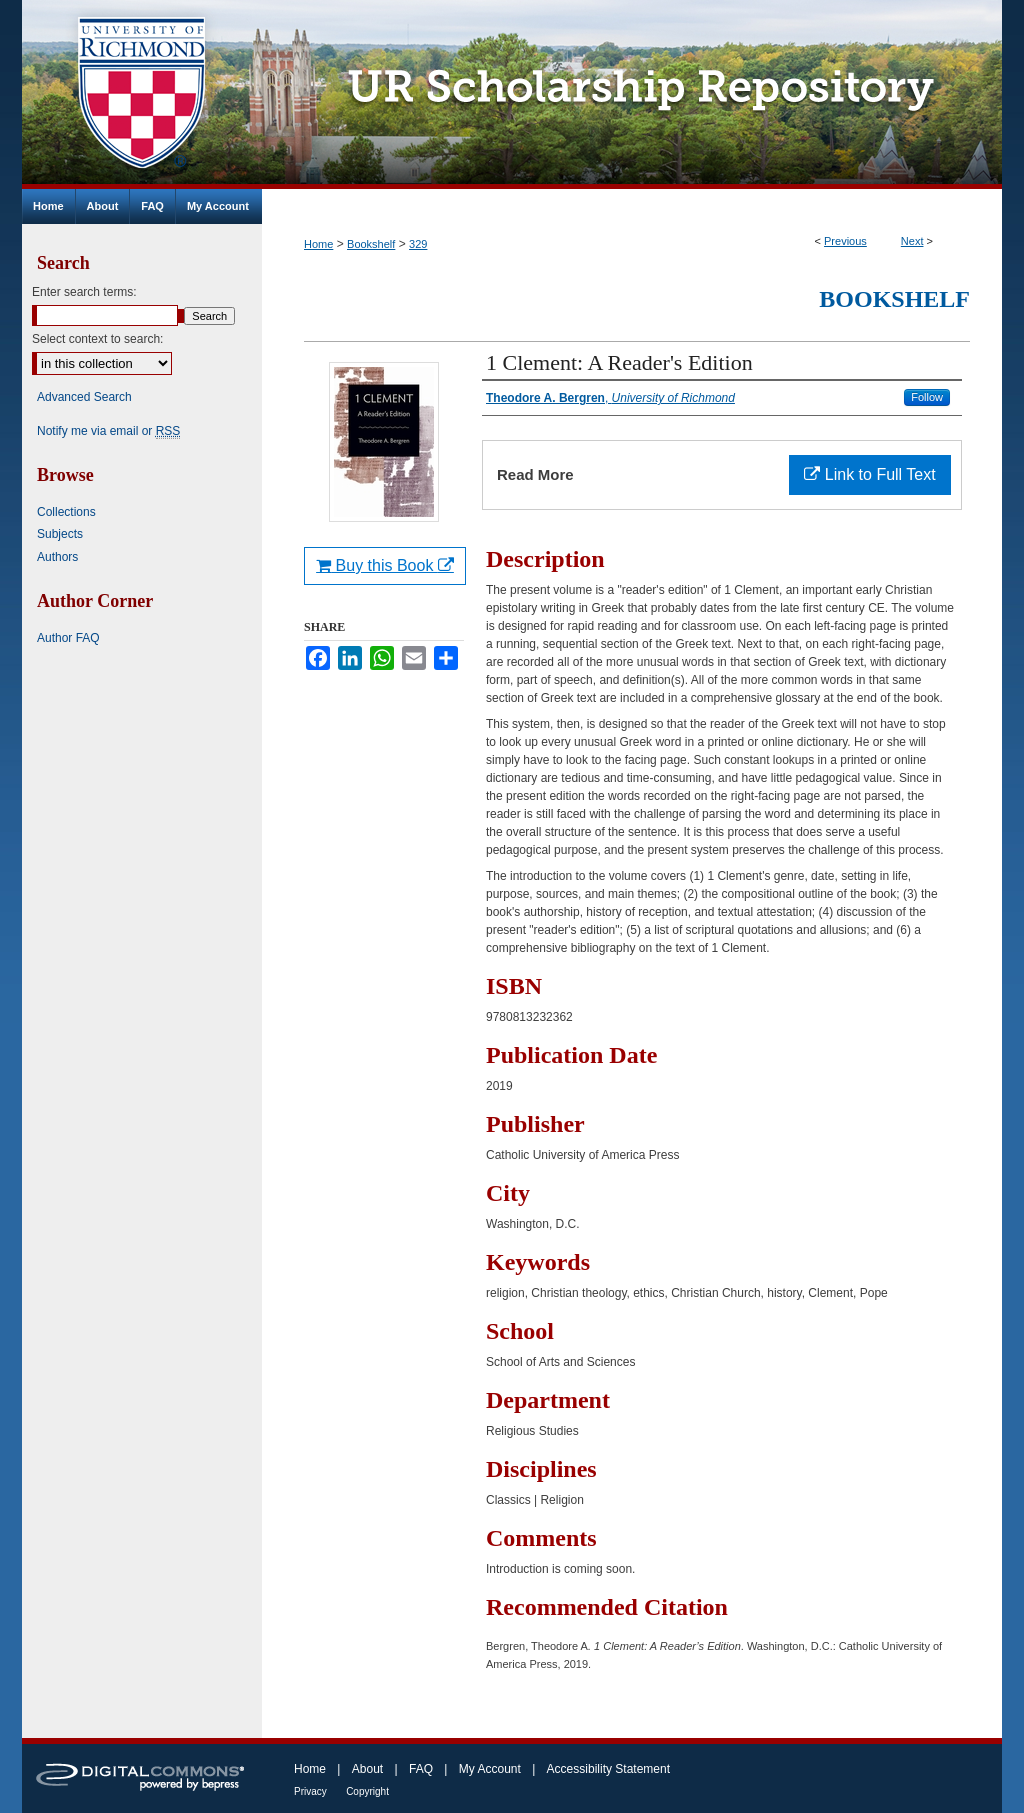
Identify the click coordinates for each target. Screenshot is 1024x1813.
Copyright (367, 1791)
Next (912, 241)
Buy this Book (385, 565)
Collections (66, 512)
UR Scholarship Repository (632, 94)
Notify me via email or (108, 431)
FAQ (421, 1769)
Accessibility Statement (608, 1769)
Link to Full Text (869, 474)
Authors (57, 557)
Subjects (60, 534)
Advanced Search (84, 397)
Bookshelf (371, 244)
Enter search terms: (84, 292)
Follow (927, 397)
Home (318, 244)
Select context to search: (97, 339)
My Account (490, 1769)
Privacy (310, 1791)
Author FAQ (68, 638)
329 (418, 244)
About (367, 1769)
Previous (845, 241)
